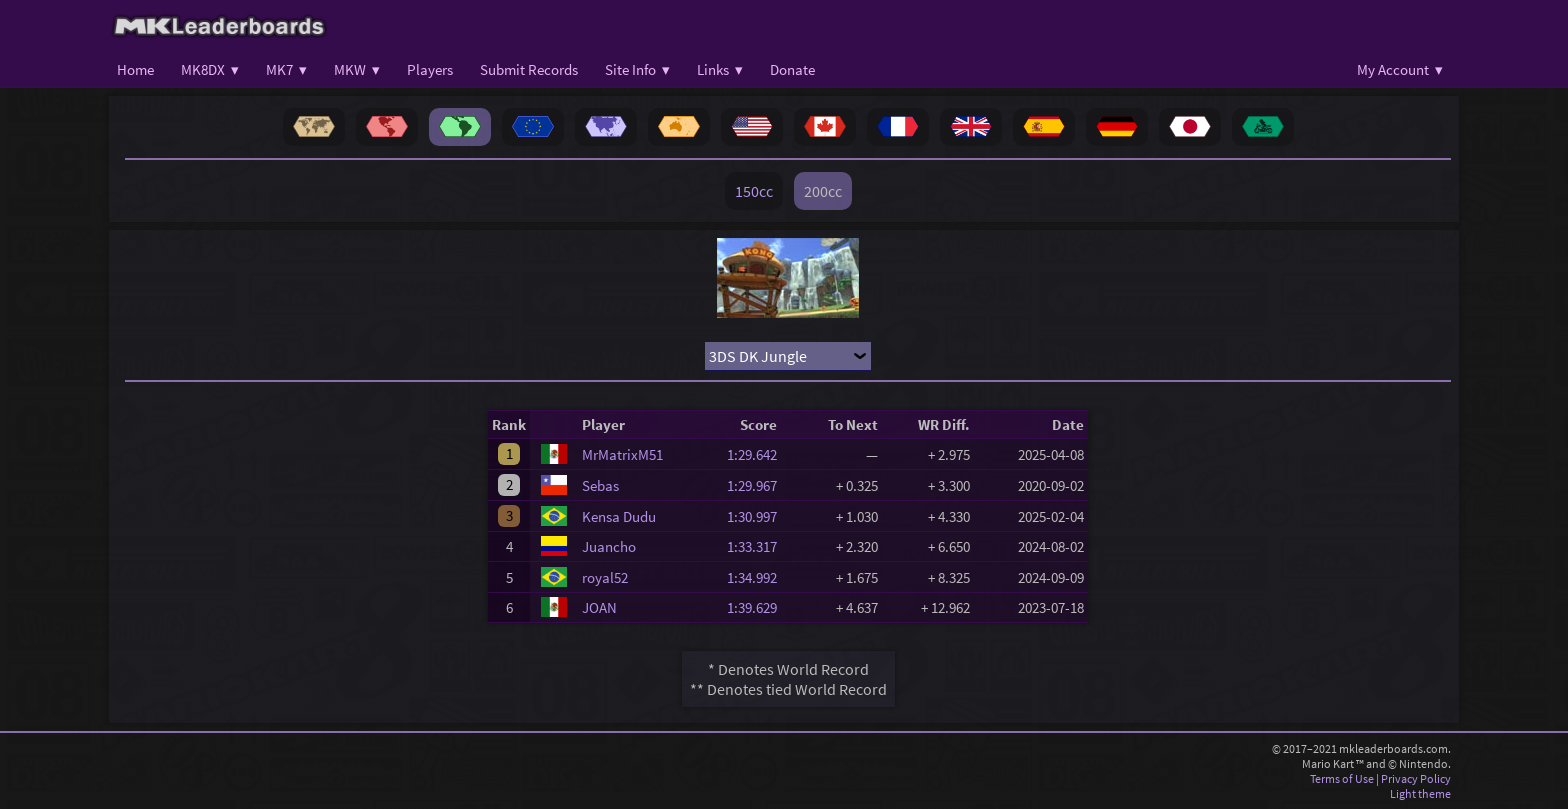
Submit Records (529, 69)
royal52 (605, 577)
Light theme (1420, 793)
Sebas (600, 485)
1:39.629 (758, 607)
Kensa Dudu (619, 516)
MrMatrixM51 (622, 454)
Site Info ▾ (637, 69)
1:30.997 (758, 516)
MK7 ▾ (286, 69)
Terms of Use (1342, 778)
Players (430, 69)
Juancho (609, 546)
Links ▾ (720, 69)
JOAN (599, 607)
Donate (792, 69)
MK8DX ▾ (210, 69)
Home (135, 69)
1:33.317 (758, 546)
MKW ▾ (357, 69)
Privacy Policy (1416, 778)
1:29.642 (758, 454)
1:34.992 (758, 577)
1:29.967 (758, 485)
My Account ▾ (1400, 69)
